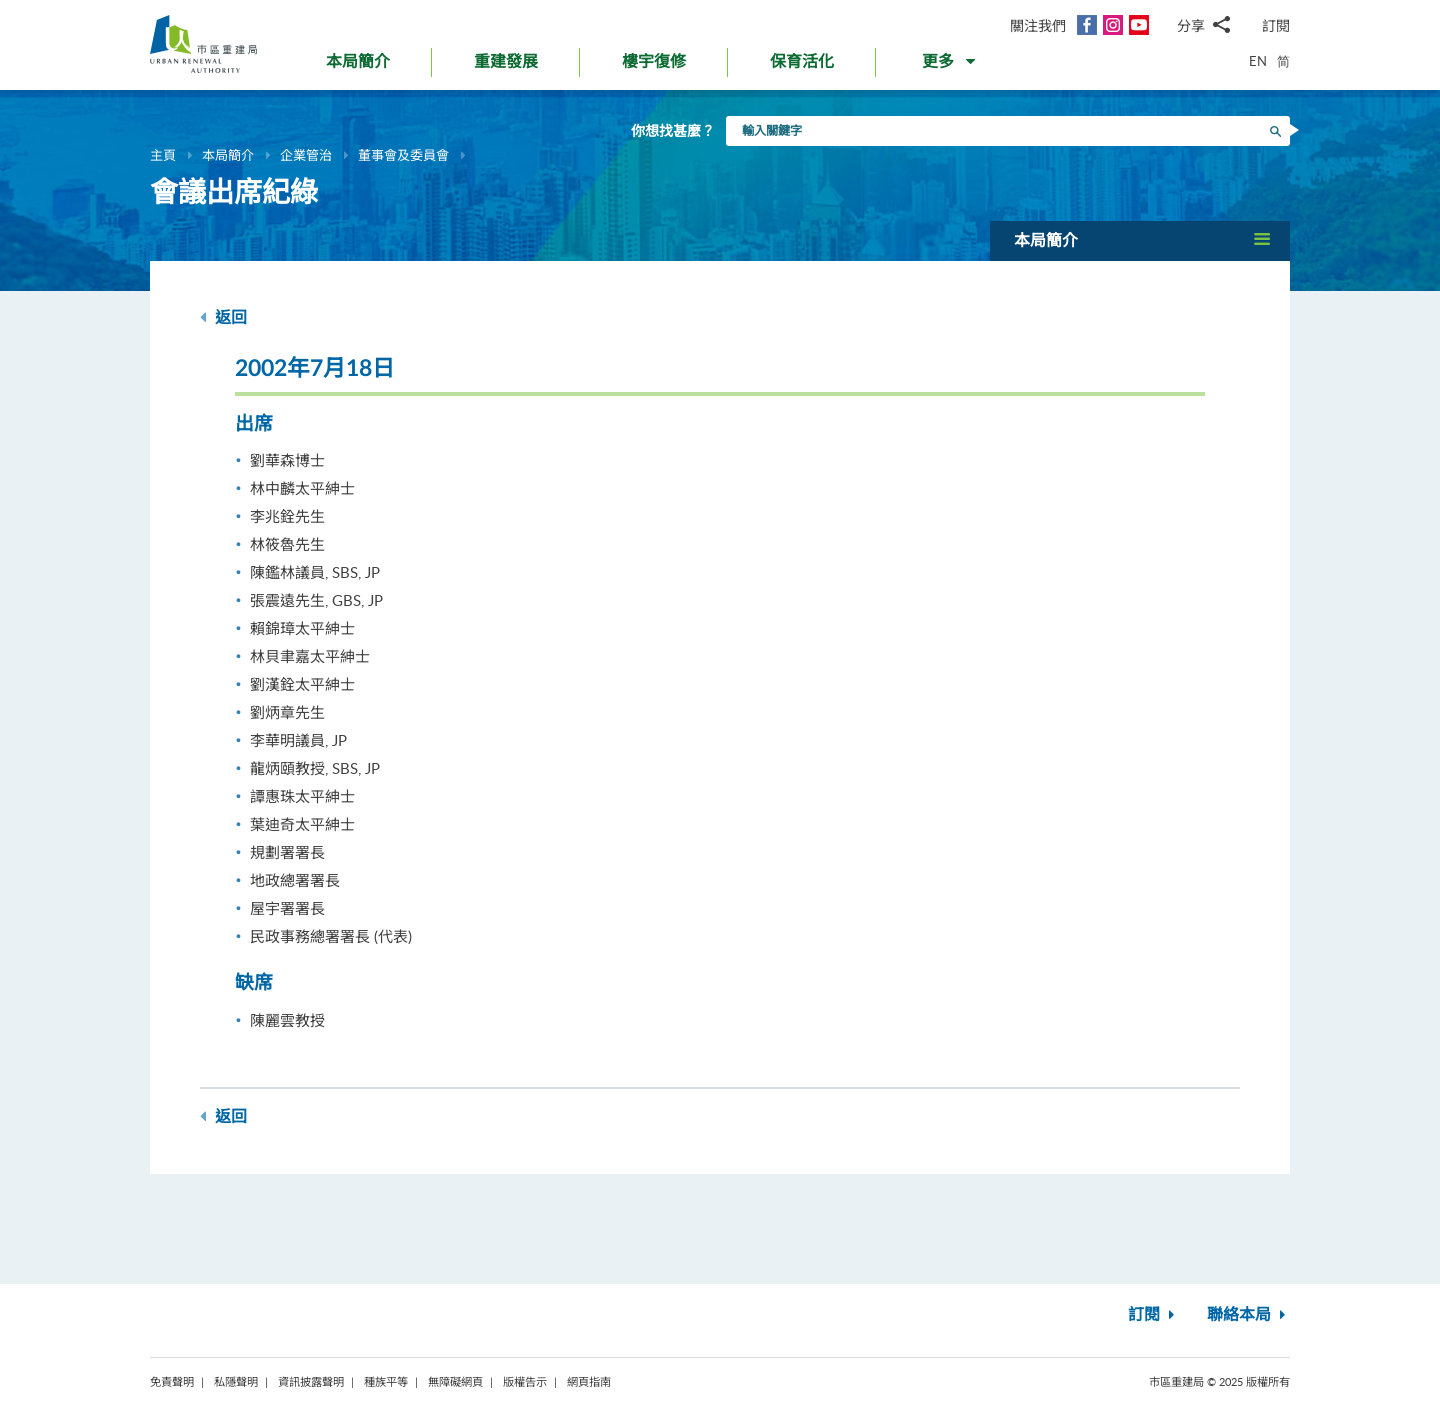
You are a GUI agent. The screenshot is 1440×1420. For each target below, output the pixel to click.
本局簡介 (228, 155)
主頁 (163, 155)
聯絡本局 (1248, 1315)
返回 (223, 317)
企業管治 (306, 155)
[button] (950, 66)
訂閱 (1276, 25)
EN (1258, 61)
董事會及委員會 (403, 155)
